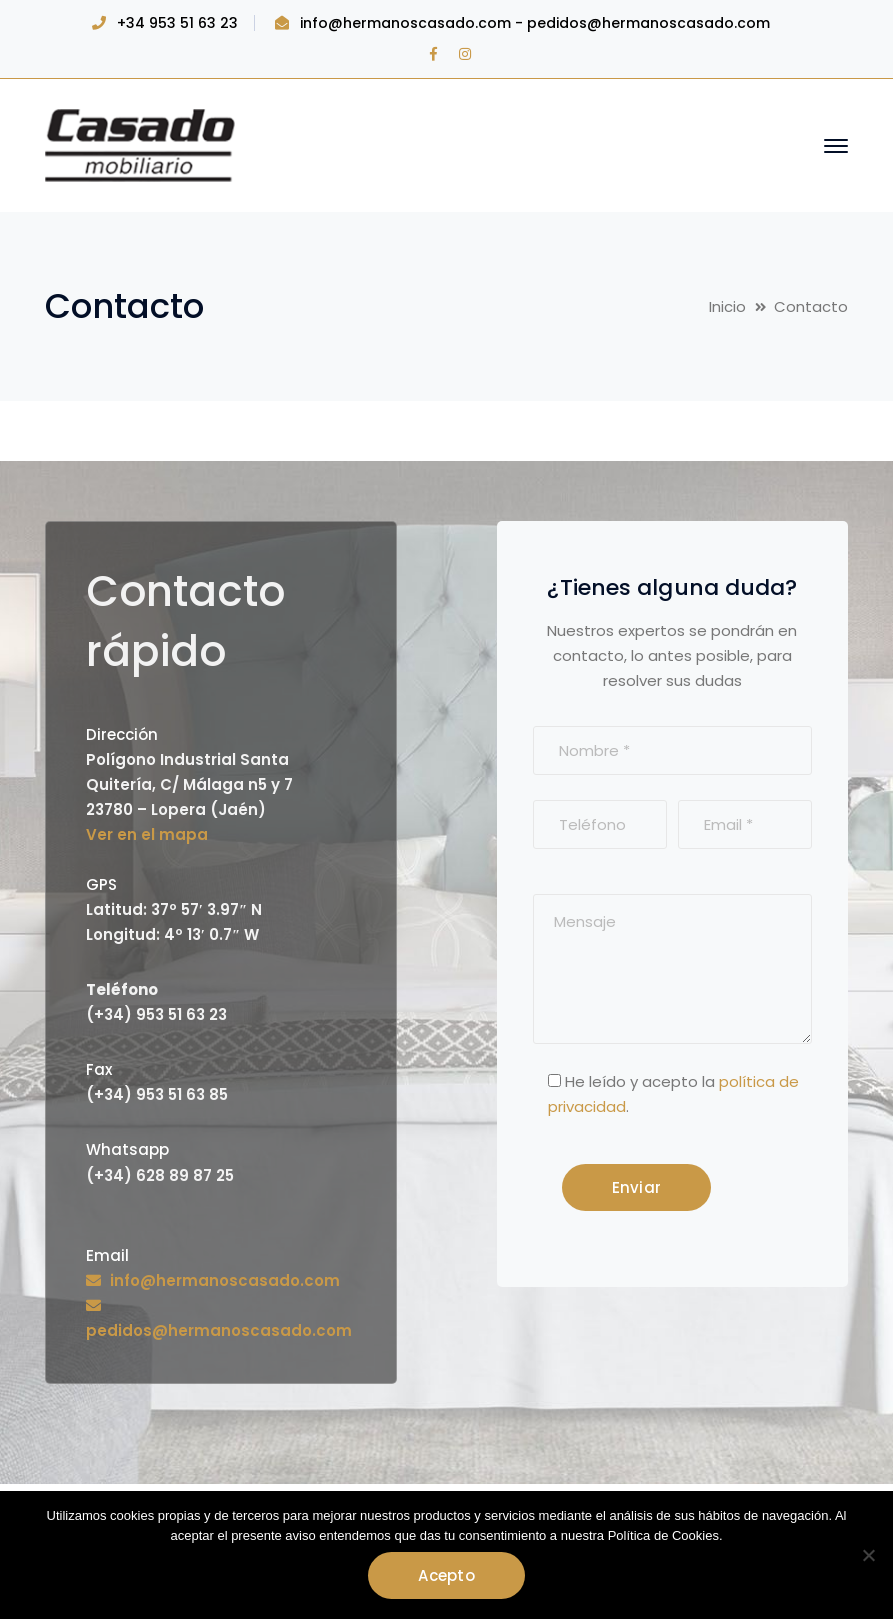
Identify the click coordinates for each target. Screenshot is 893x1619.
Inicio (727, 306)
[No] (868, 1555)
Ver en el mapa (147, 834)
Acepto (446, 1575)
